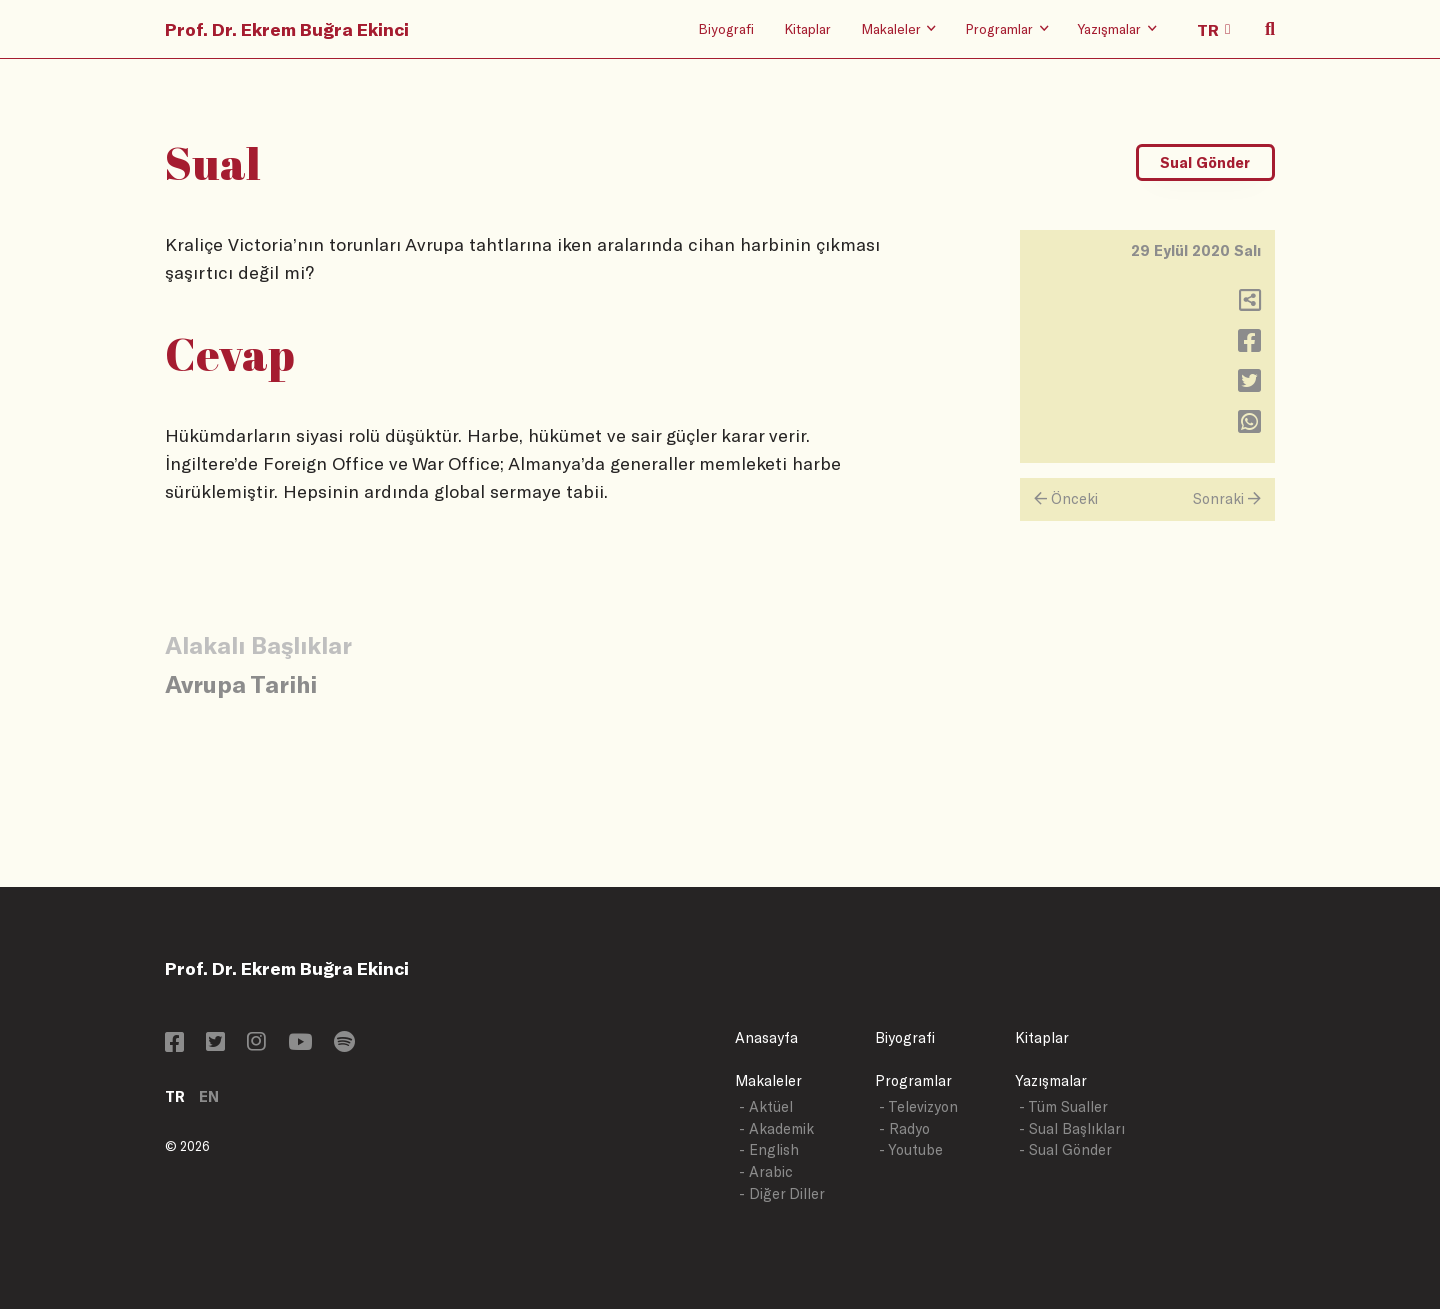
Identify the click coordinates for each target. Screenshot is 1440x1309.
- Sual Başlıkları (1072, 1128)
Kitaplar (807, 28)
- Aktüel (766, 1106)
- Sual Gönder (1065, 1149)
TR (175, 1096)
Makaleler (768, 1080)
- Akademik (776, 1128)
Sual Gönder (1205, 162)
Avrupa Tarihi (241, 683)
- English (769, 1149)
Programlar (913, 1080)
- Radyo (904, 1128)
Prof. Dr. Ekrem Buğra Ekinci (287, 29)
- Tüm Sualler (1063, 1106)
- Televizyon (918, 1106)
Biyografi (726, 28)
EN (209, 1096)
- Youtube (911, 1149)
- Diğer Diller (782, 1193)
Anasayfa (766, 1037)
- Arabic (766, 1171)
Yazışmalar (1051, 1080)
